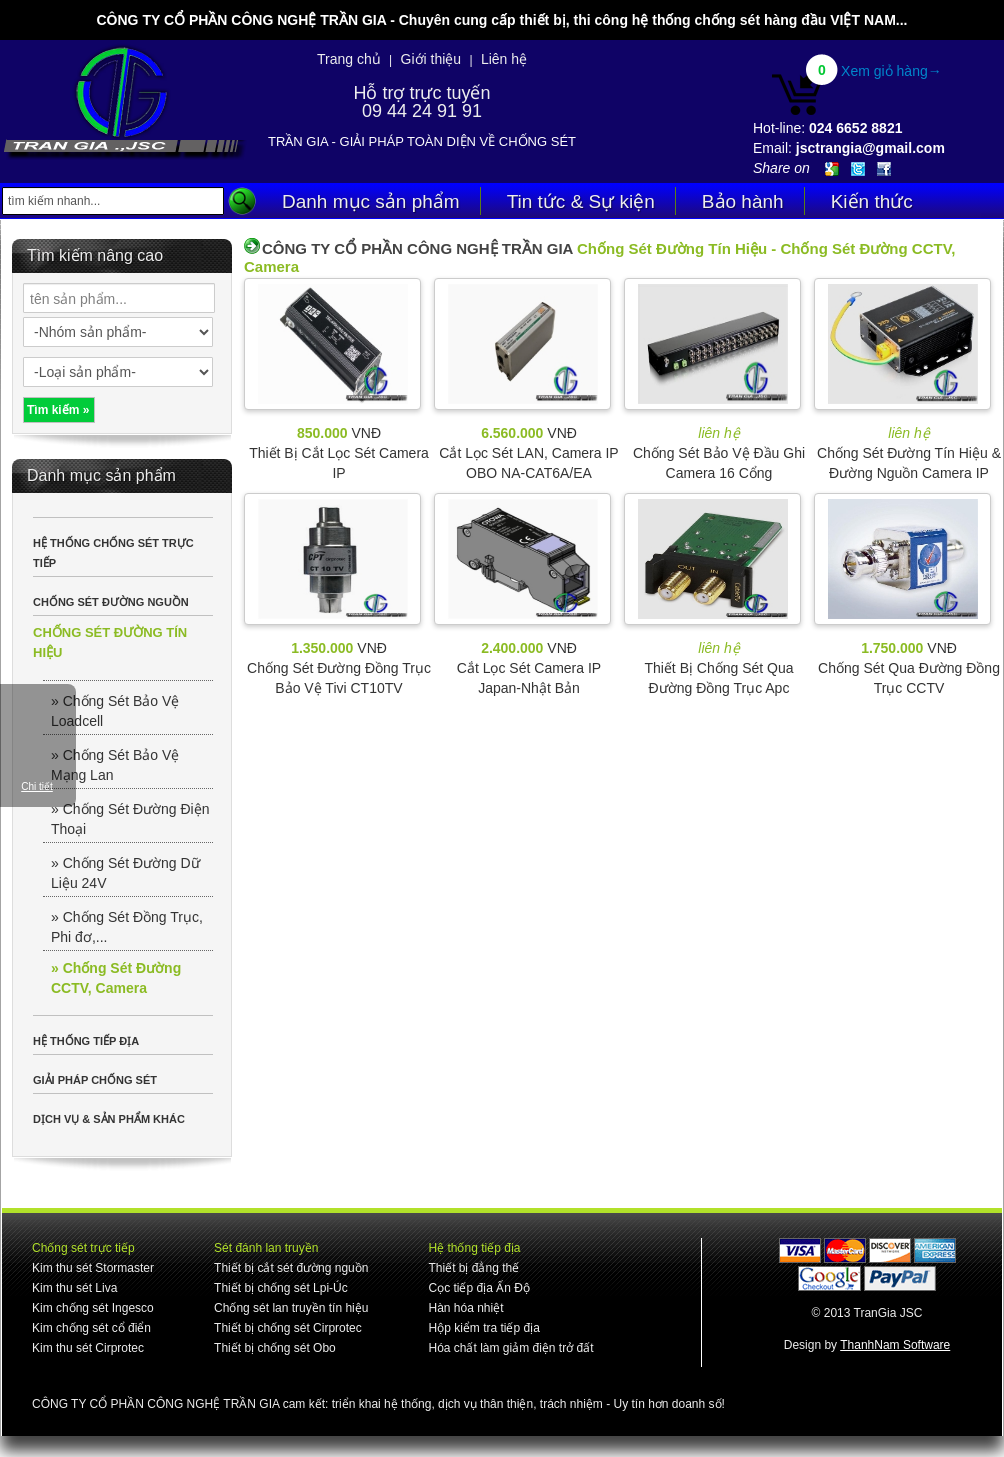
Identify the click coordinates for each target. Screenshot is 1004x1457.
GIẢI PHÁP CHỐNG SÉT (95, 1080)
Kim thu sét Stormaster (93, 1268)
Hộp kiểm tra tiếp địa (483, 1328)
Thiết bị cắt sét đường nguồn (291, 1268)
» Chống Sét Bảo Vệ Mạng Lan (115, 765)
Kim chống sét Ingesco (93, 1308)
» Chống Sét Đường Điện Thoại (130, 819)
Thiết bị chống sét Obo (275, 1348)
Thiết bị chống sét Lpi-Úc (281, 1288)
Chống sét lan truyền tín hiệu (291, 1308)
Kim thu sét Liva (74, 1288)
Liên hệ (504, 59)
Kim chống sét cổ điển (91, 1328)
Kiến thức (872, 201)
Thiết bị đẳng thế (473, 1268)
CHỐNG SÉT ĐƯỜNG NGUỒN (111, 602)
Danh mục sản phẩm (371, 201)
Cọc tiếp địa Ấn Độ (478, 1288)
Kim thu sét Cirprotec (88, 1348)
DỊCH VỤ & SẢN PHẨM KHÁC (109, 1119)
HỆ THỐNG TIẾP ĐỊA (86, 1041)
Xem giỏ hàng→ (891, 71)
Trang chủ (349, 59)
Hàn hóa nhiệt (465, 1308)
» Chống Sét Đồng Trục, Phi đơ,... (127, 927)
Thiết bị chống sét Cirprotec (288, 1328)
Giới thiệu (431, 59)
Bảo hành (743, 201)
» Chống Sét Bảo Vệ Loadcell (115, 711)
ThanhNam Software (895, 1345)
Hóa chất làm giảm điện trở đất (510, 1348)
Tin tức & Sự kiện (581, 201)
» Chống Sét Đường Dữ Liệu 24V (125, 873)
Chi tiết (37, 786)
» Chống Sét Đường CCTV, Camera (116, 978)
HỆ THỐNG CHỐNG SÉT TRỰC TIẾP (113, 553)
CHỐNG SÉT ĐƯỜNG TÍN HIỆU (110, 642)
